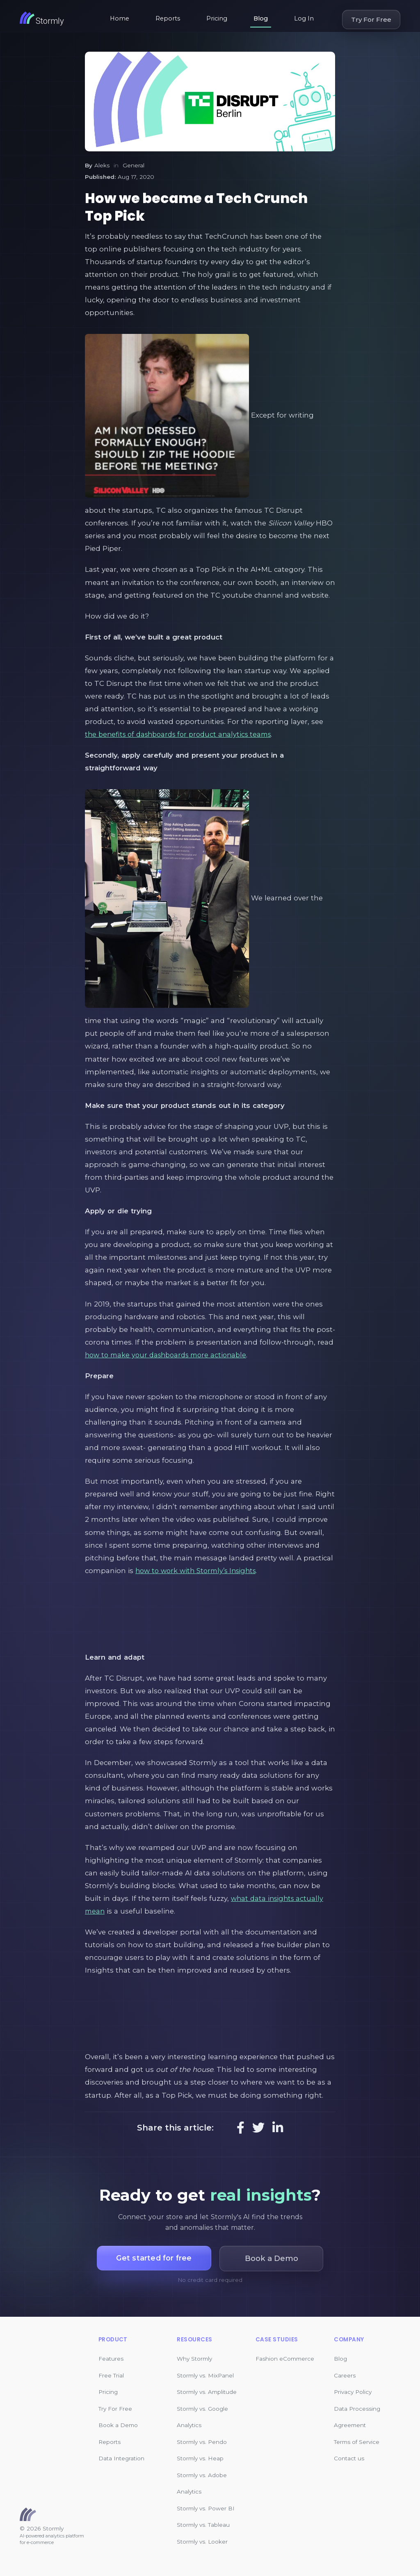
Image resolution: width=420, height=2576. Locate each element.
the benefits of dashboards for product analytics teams (183, 734)
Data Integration (121, 2458)
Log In (304, 18)
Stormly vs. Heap (200, 2458)
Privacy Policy (353, 2392)
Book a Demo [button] (273, 2258)
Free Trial (111, 2375)
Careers (345, 2375)
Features (110, 2358)
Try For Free (371, 19)
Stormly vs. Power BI (206, 2508)
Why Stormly (194, 2358)
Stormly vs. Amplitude (207, 2392)
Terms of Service (356, 2442)
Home (119, 18)
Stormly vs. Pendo (202, 2442)
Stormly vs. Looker (202, 2541)
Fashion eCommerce (285, 2358)
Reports (167, 18)
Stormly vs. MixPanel (205, 2375)
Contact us (349, 2458)
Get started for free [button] (154, 2258)
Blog (260, 18)
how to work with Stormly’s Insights (199, 1571)
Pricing (216, 18)
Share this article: (175, 2128)
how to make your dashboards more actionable (170, 1355)
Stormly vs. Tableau (203, 2524)
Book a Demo (118, 2425)
